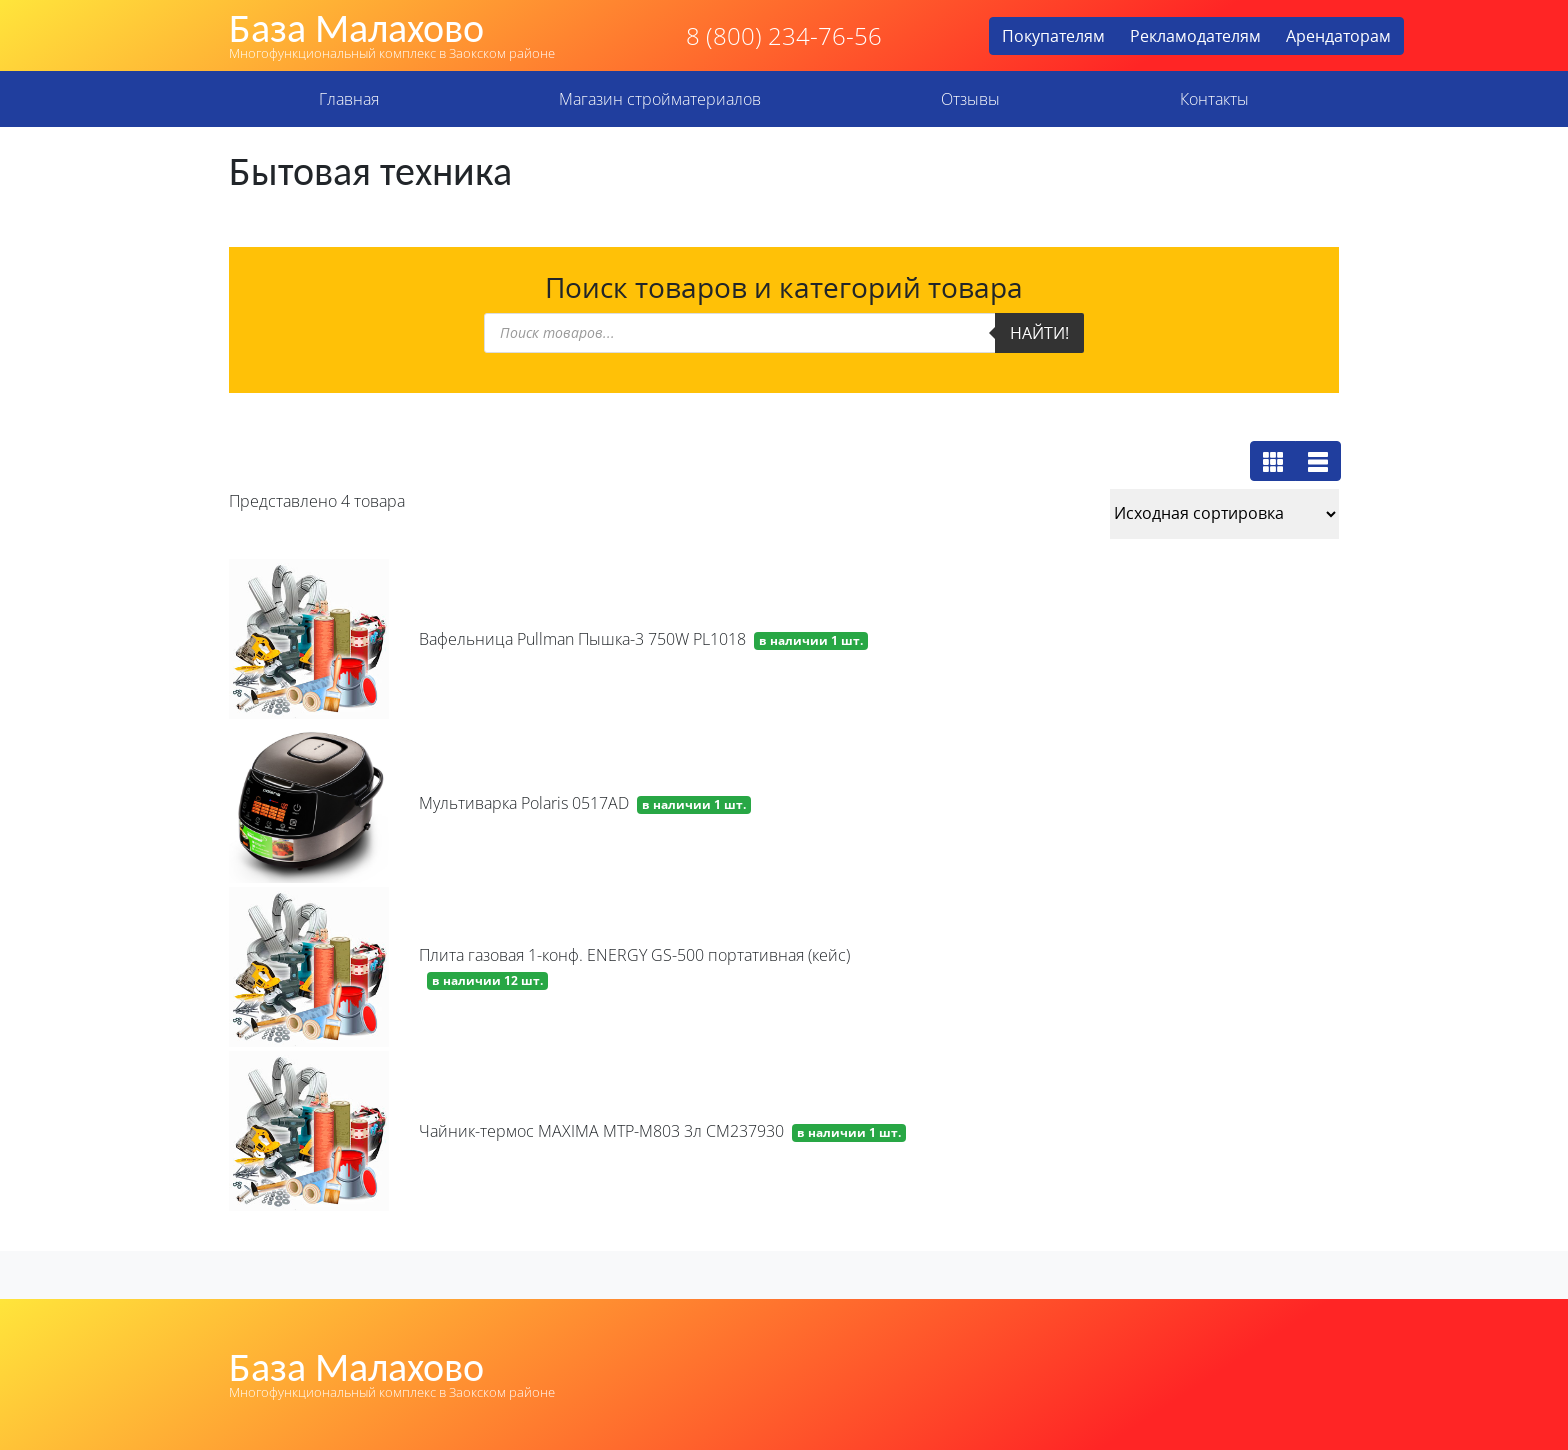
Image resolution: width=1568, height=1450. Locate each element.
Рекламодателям (1195, 36)
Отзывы (970, 99)
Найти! (1039, 333)
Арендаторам (1338, 36)
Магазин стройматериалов (660, 99)
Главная (349, 99)
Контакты (1214, 99)
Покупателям (1053, 36)
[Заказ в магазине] (1224, 514)
